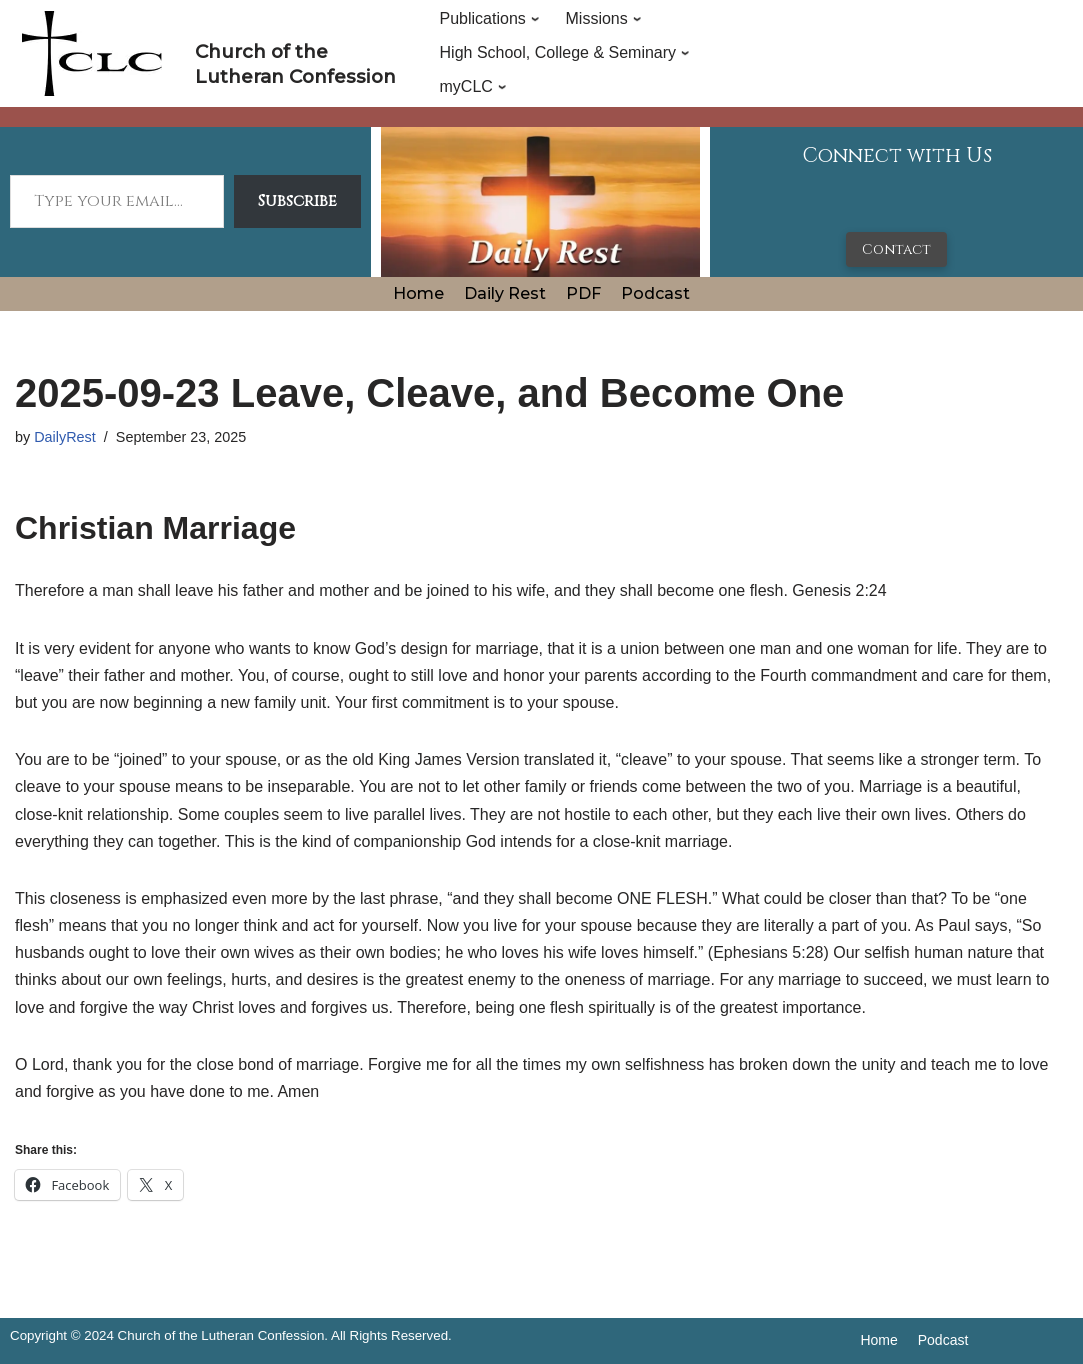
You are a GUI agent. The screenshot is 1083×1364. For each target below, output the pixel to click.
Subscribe (297, 201)
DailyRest (65, 437)
